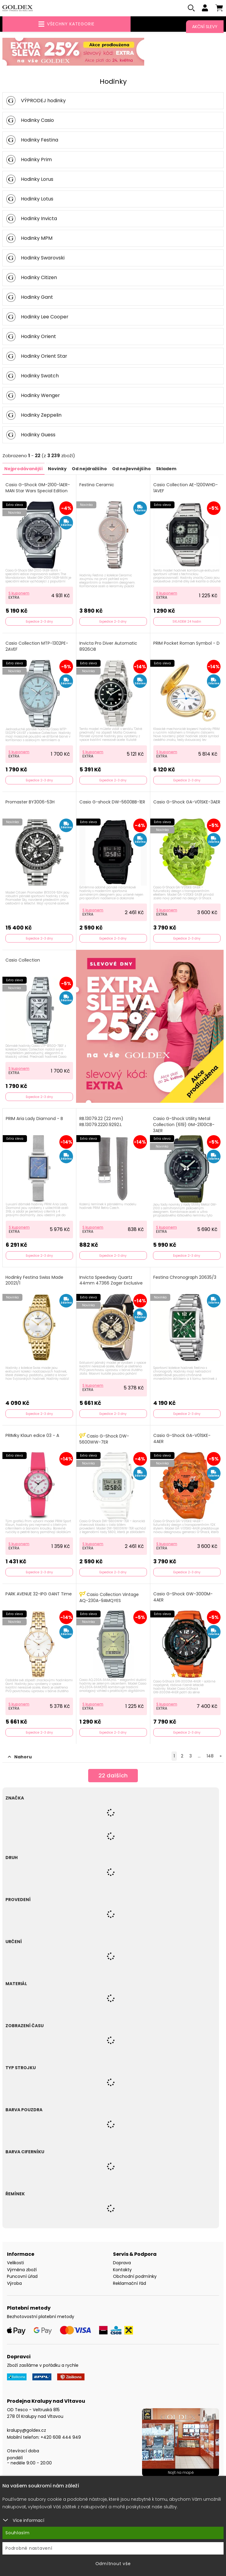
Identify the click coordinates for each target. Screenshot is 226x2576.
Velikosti (15, 2264)
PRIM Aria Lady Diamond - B (34, 1119)
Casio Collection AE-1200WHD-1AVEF (185, 489)
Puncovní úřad (22, 2277)
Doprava (122, 2264)
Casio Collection (22, 961)
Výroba (14, 2284)
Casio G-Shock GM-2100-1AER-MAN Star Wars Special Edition (37, 489)
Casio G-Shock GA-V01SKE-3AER (186, 803)
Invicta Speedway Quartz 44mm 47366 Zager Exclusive (111, 1281)
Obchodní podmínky (135, 2277)
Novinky (57, 470)
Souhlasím (17, 2533)
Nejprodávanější (23, 470)
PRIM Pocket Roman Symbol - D (186, 644)
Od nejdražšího (89, 470)
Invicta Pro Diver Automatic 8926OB (108, 647)
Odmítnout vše (113, 2564)
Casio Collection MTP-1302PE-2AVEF (36, 647)
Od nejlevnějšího (131, 470)
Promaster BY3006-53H (30, 803)
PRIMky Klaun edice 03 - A (32, 1436)
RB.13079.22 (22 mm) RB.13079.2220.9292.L (101, 1122)
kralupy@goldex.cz (26, 2431)
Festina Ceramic (96, 486)
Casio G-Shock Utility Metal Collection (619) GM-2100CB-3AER (183, 1125)
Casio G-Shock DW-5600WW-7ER (104, 1440)
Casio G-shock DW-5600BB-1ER (112, 803)
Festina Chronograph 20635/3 (184, 1278)
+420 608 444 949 (61, 2438)
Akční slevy (205, 27)
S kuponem (18, 594)
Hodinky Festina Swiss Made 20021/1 (34, 1281)
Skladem (166, 470)
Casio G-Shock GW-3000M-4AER (183, 1598)
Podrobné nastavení (28, 2548)
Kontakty (122, 2270)
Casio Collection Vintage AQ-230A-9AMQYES (109, 1598)
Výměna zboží (22, 2270)
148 (210, 1757)
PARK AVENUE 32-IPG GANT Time (38, 1595)
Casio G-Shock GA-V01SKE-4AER (182, 1439)
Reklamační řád (129, 2284)
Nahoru (20, 1758)
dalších (113, 1777)
